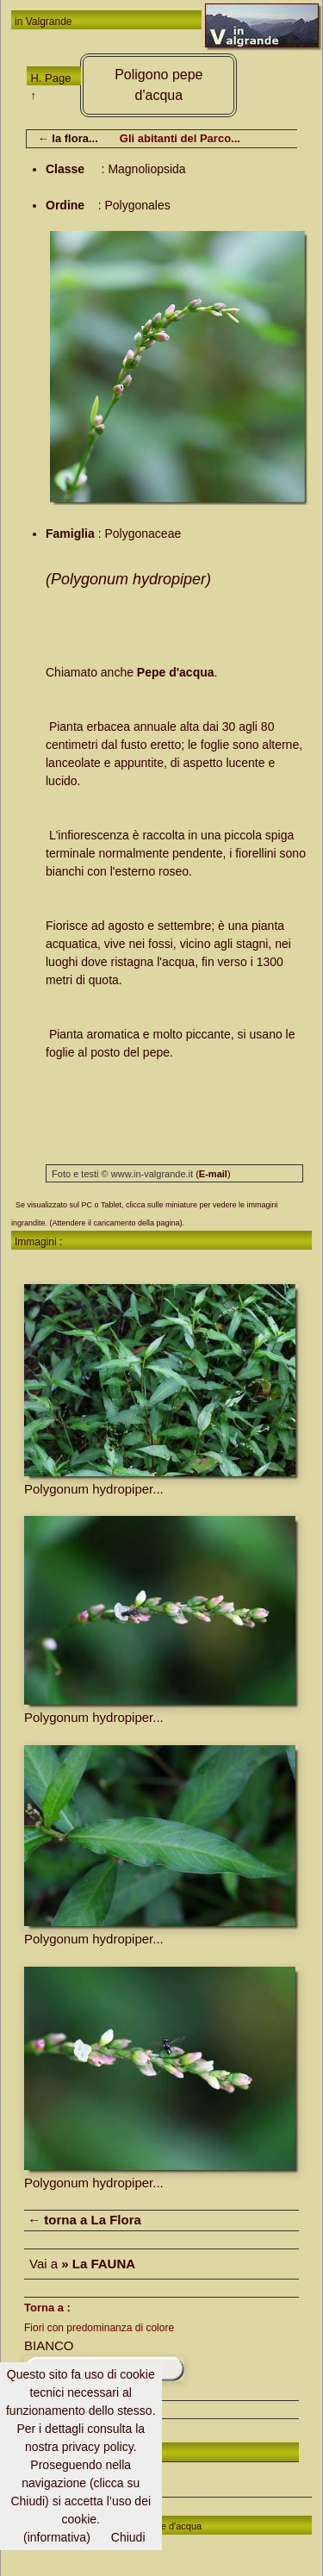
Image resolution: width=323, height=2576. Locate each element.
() (213, 1174)
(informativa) (56, 2537)
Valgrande (49, 22)
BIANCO (49, 2345)
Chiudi (128, 2537)
